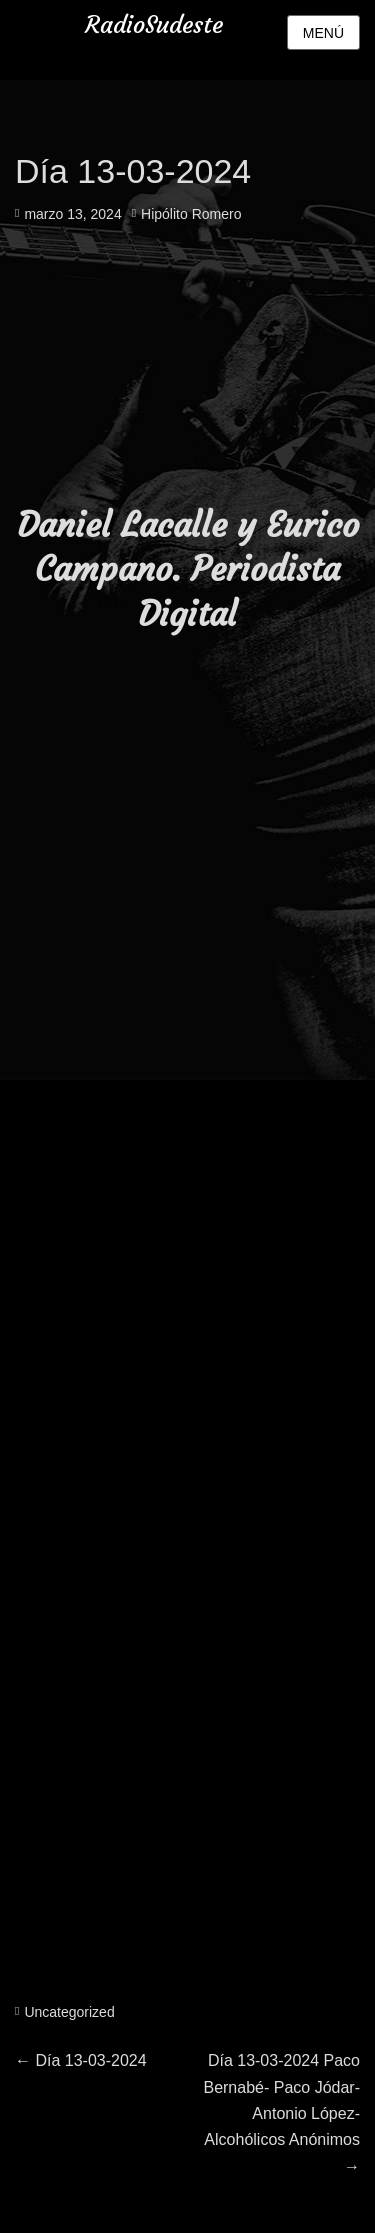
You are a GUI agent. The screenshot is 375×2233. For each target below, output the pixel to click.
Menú (323, 33)
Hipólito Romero (191, 214)
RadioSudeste (154, 25)
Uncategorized (69, 2012)
